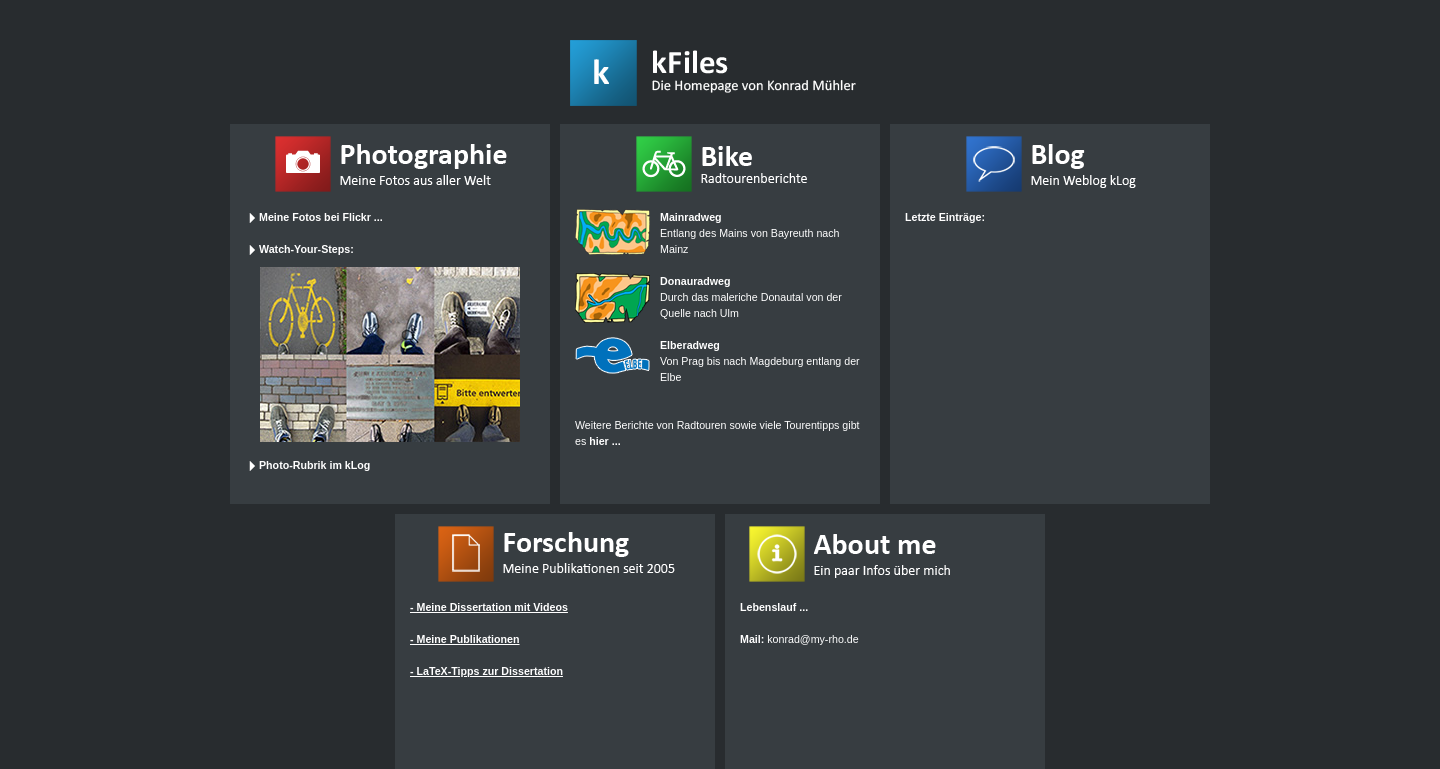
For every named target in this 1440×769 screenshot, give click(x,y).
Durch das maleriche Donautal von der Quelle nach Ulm (751, 297)
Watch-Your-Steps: (300, 249)
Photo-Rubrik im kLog (308, 465)
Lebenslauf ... (774, 607)
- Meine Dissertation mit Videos (489, 607)
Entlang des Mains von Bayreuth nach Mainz (750, 233)
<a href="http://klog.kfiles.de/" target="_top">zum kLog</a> (1045, 345)
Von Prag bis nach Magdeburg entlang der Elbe (760, 361)
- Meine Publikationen (465, 639)
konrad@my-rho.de (812, 639)
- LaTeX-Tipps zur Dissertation (486, 671)
